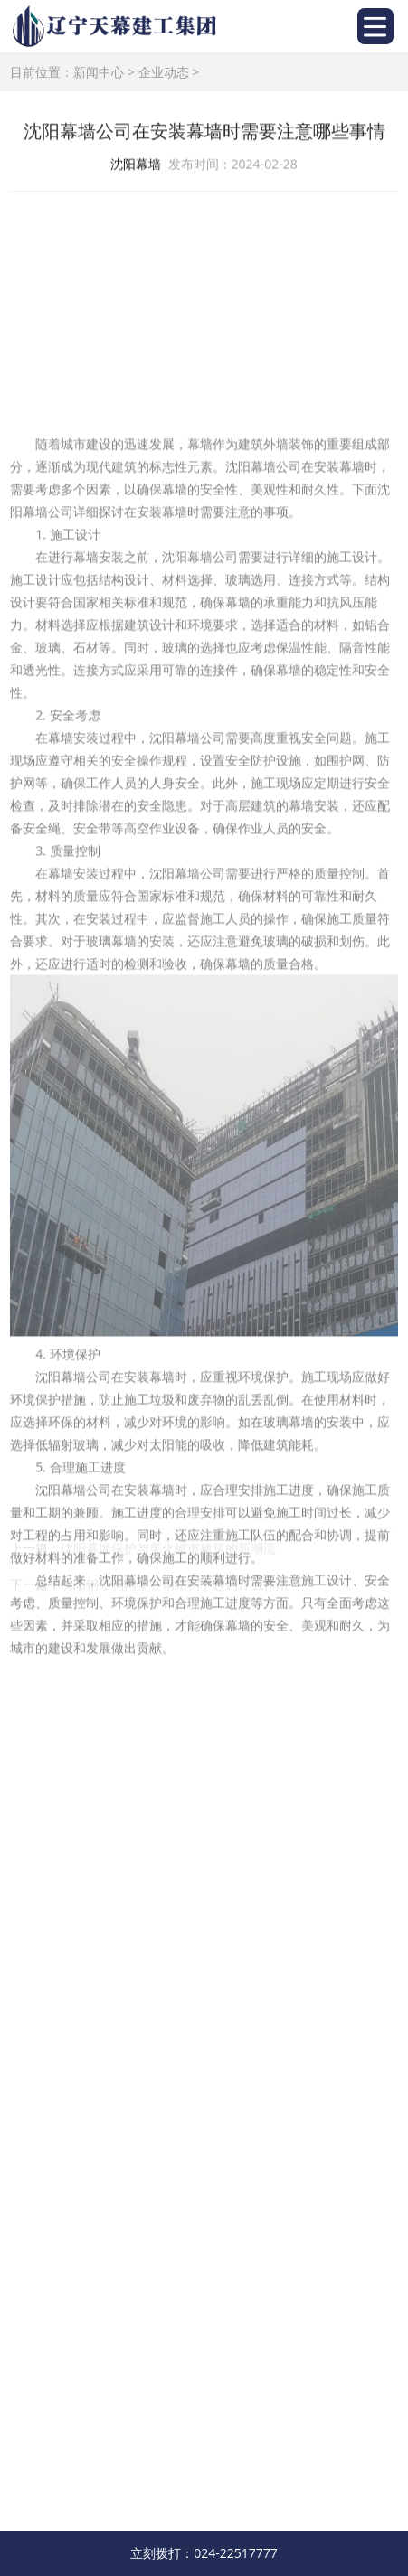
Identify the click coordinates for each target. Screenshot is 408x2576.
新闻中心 (98, 71)
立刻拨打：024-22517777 (204, 2553)
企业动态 (163, 71)
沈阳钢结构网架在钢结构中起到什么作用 (175, 1594)
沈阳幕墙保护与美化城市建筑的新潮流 (168, 1558)
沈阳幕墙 (135, 165)
